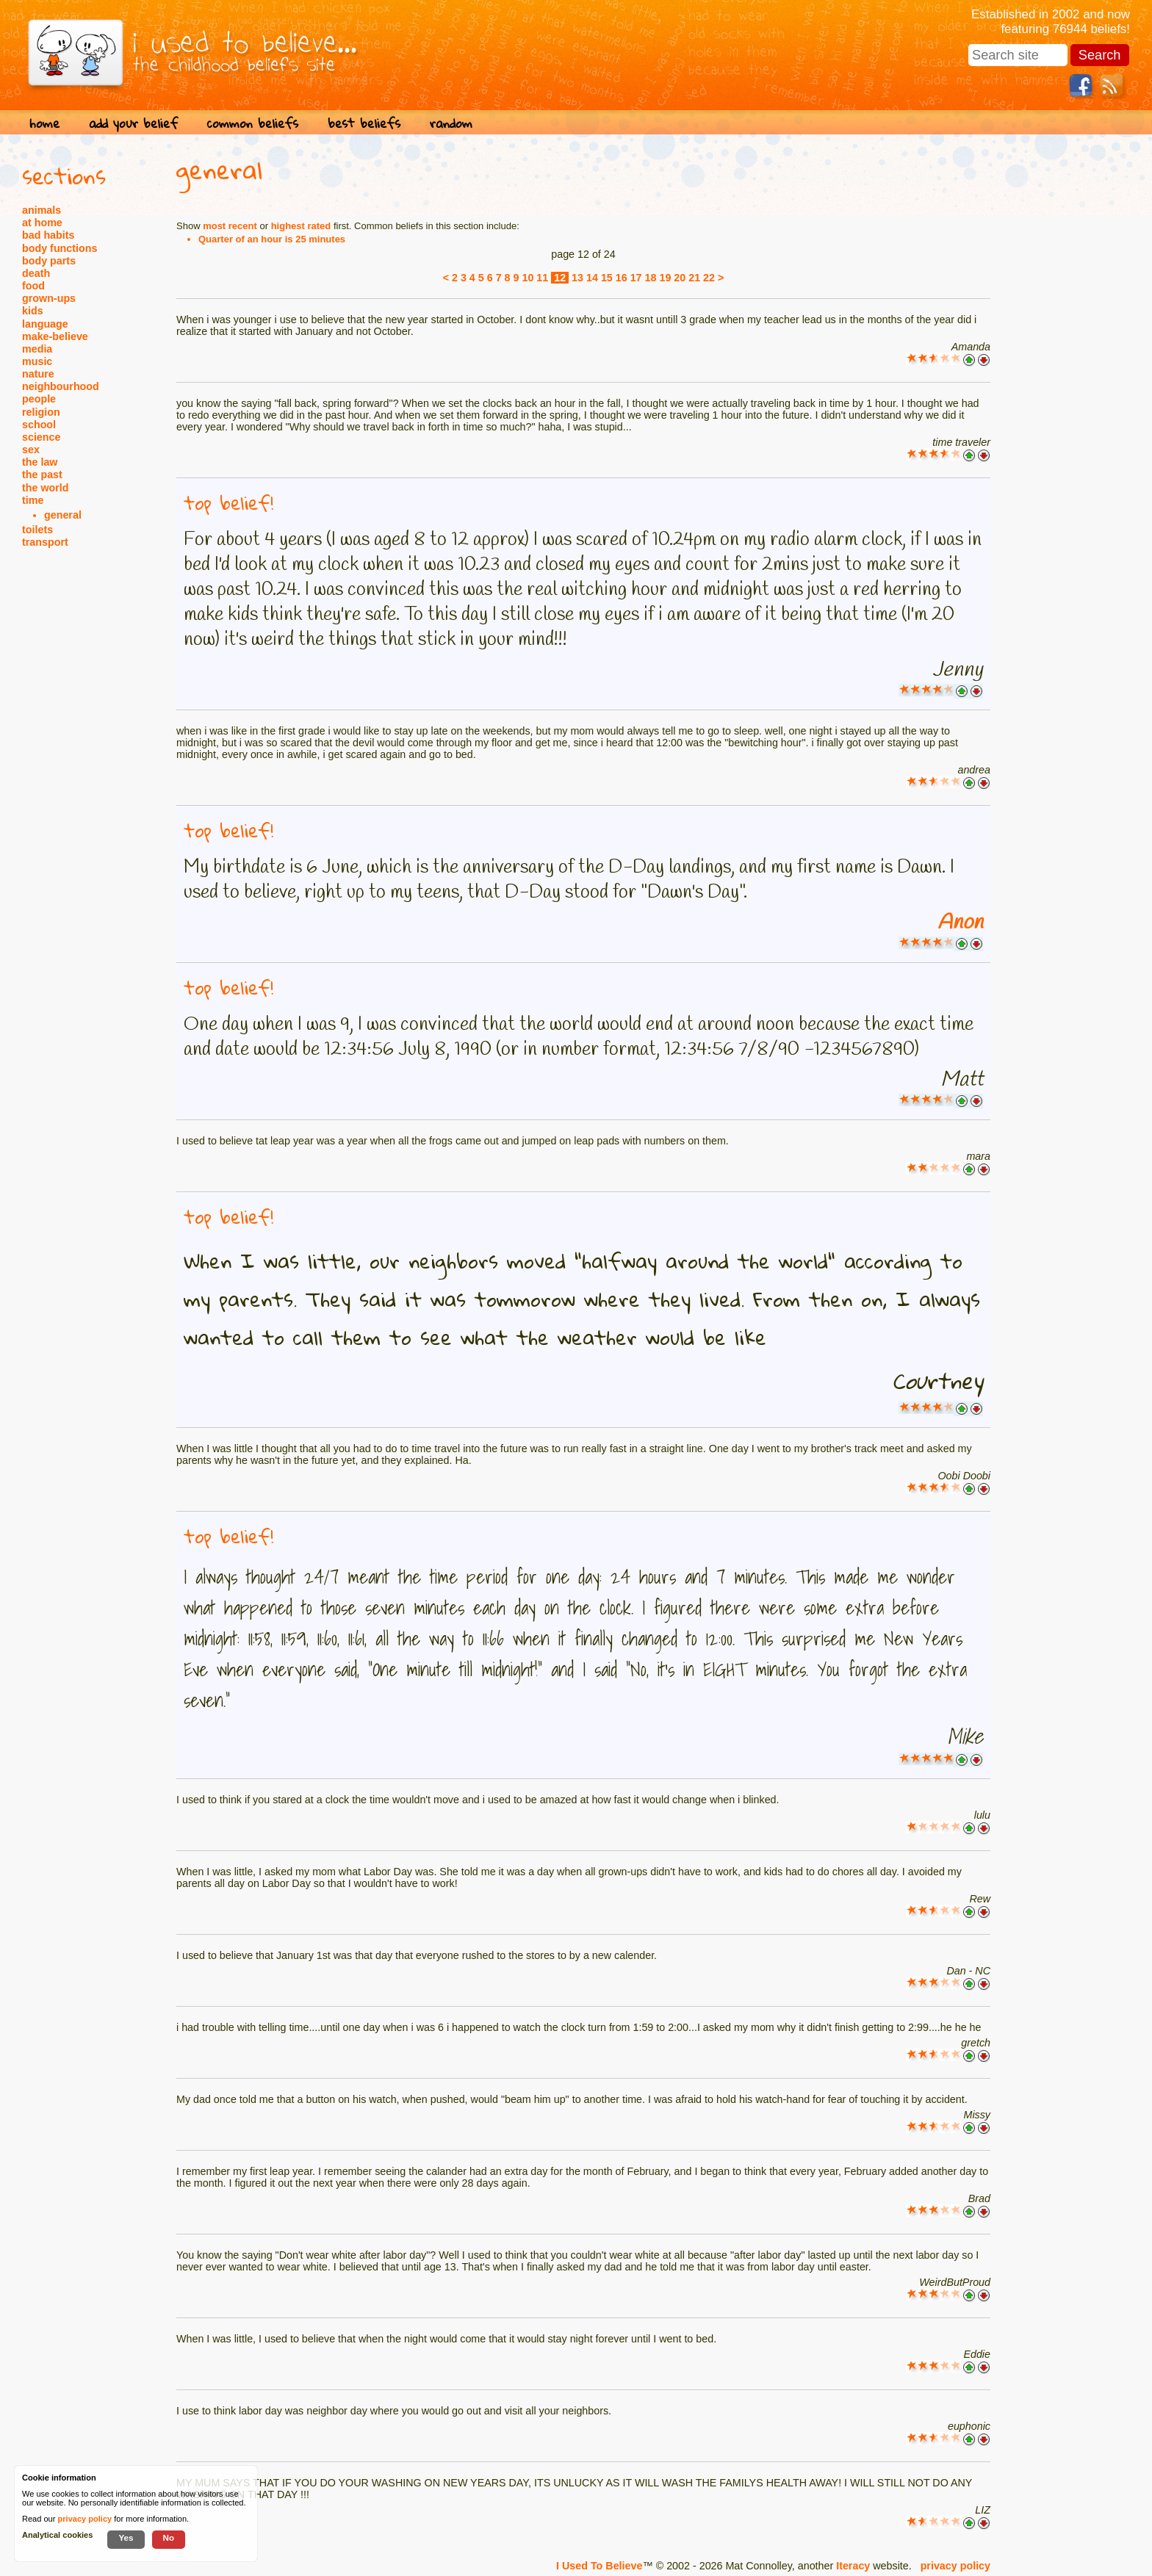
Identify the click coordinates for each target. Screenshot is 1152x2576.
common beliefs (252, 123)
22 (709, 278)
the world (45, 488)
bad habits (48, 235)
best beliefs (364, 123)
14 (592, 278)
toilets (37, 529)
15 (607, 278)
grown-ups (49, 298)
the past (42, 474)
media (37, 349)
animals (41, 210)
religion (41, 412)
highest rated (301, 225)
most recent (230, 225)
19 (665, 278)
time (32, 500)
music (37, 361)
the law (39, 462)
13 (577, 278)
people (39, 399)
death (36, 273)
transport (45, 542)
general (63, 515)
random (451, 123)
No (169, 2537)
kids (32, 311)
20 (679, 278)
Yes (125, 2537)
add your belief (133, 123)
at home (42, 222)
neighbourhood (60, 386)
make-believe (55, 336)
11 (542, 278)
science (41, 437)
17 (636, 278)
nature (38, 374)
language (45, 324)
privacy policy (955, 2566)
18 (651, 278)
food (33, 286)
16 (621, 278)
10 (527, 278)
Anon (960, 923)
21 (694, 278)
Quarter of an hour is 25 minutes (271, 239)
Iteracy (853, 2566)
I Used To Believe (599, 2566)
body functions (59, 248)
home (44, 123)
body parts (49, 261)
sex (31, 449)
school (39, 424)
